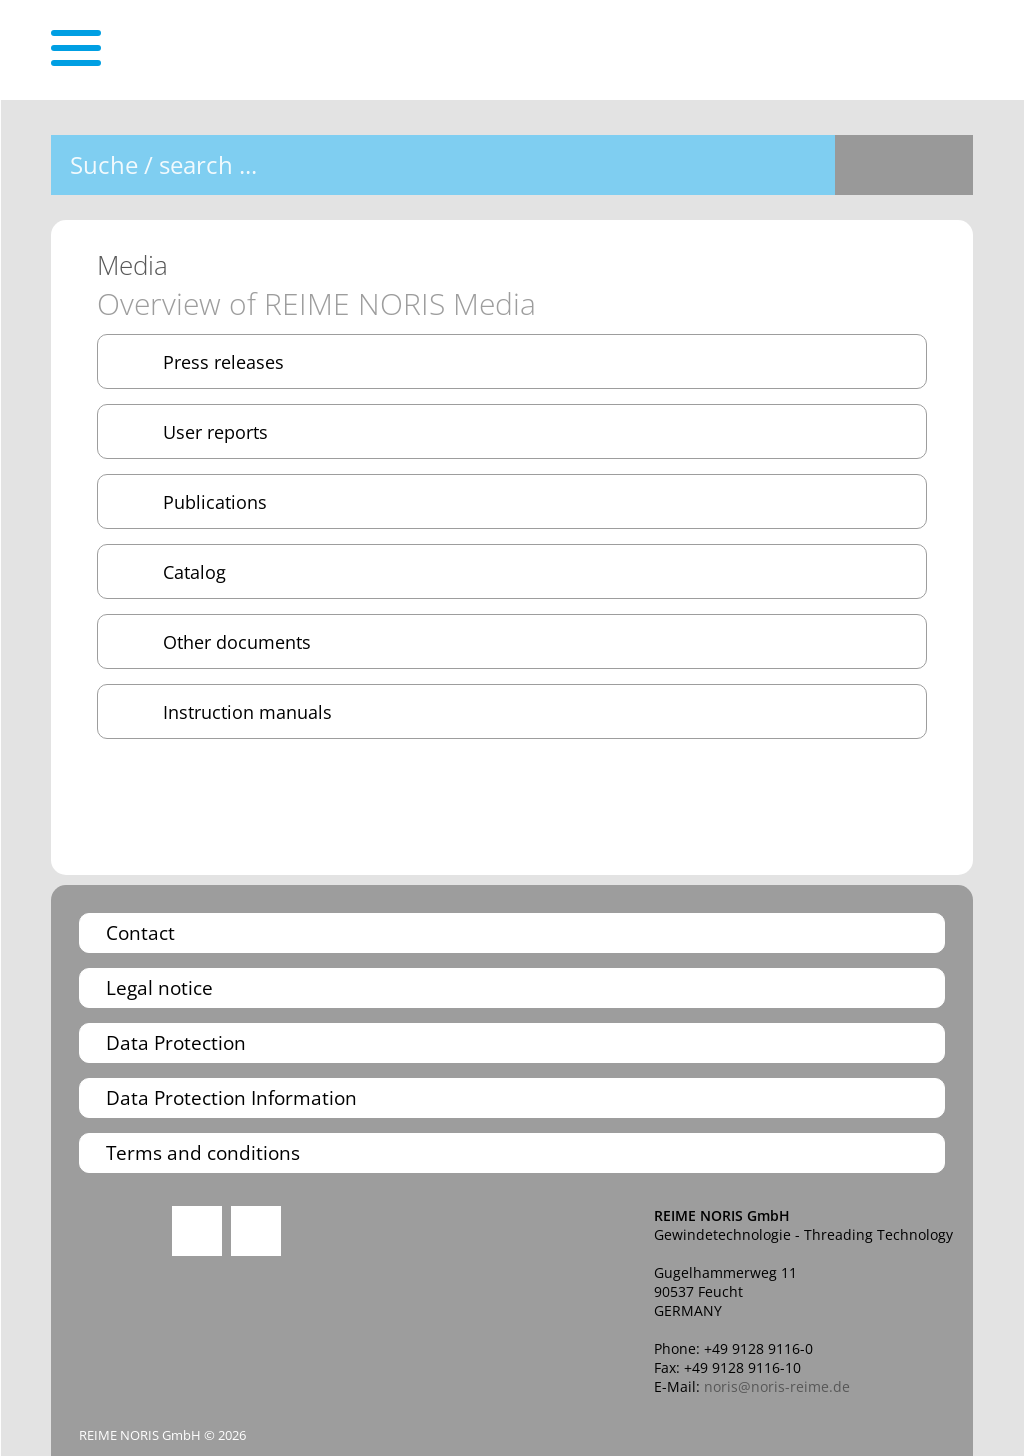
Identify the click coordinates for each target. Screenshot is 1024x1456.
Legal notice (159, 987)
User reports (215, 431)
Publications (215, 501)
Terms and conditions (203, 1152)
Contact (140, 932)
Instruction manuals (247, 711)
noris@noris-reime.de (777, 1386)
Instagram (197, 1231)
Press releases (223, 361)
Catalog (194, 571)
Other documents (237, 641)
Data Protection (176, 1042)
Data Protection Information (231, 1097)
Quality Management (114, 1255)
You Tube (256, 1231)
